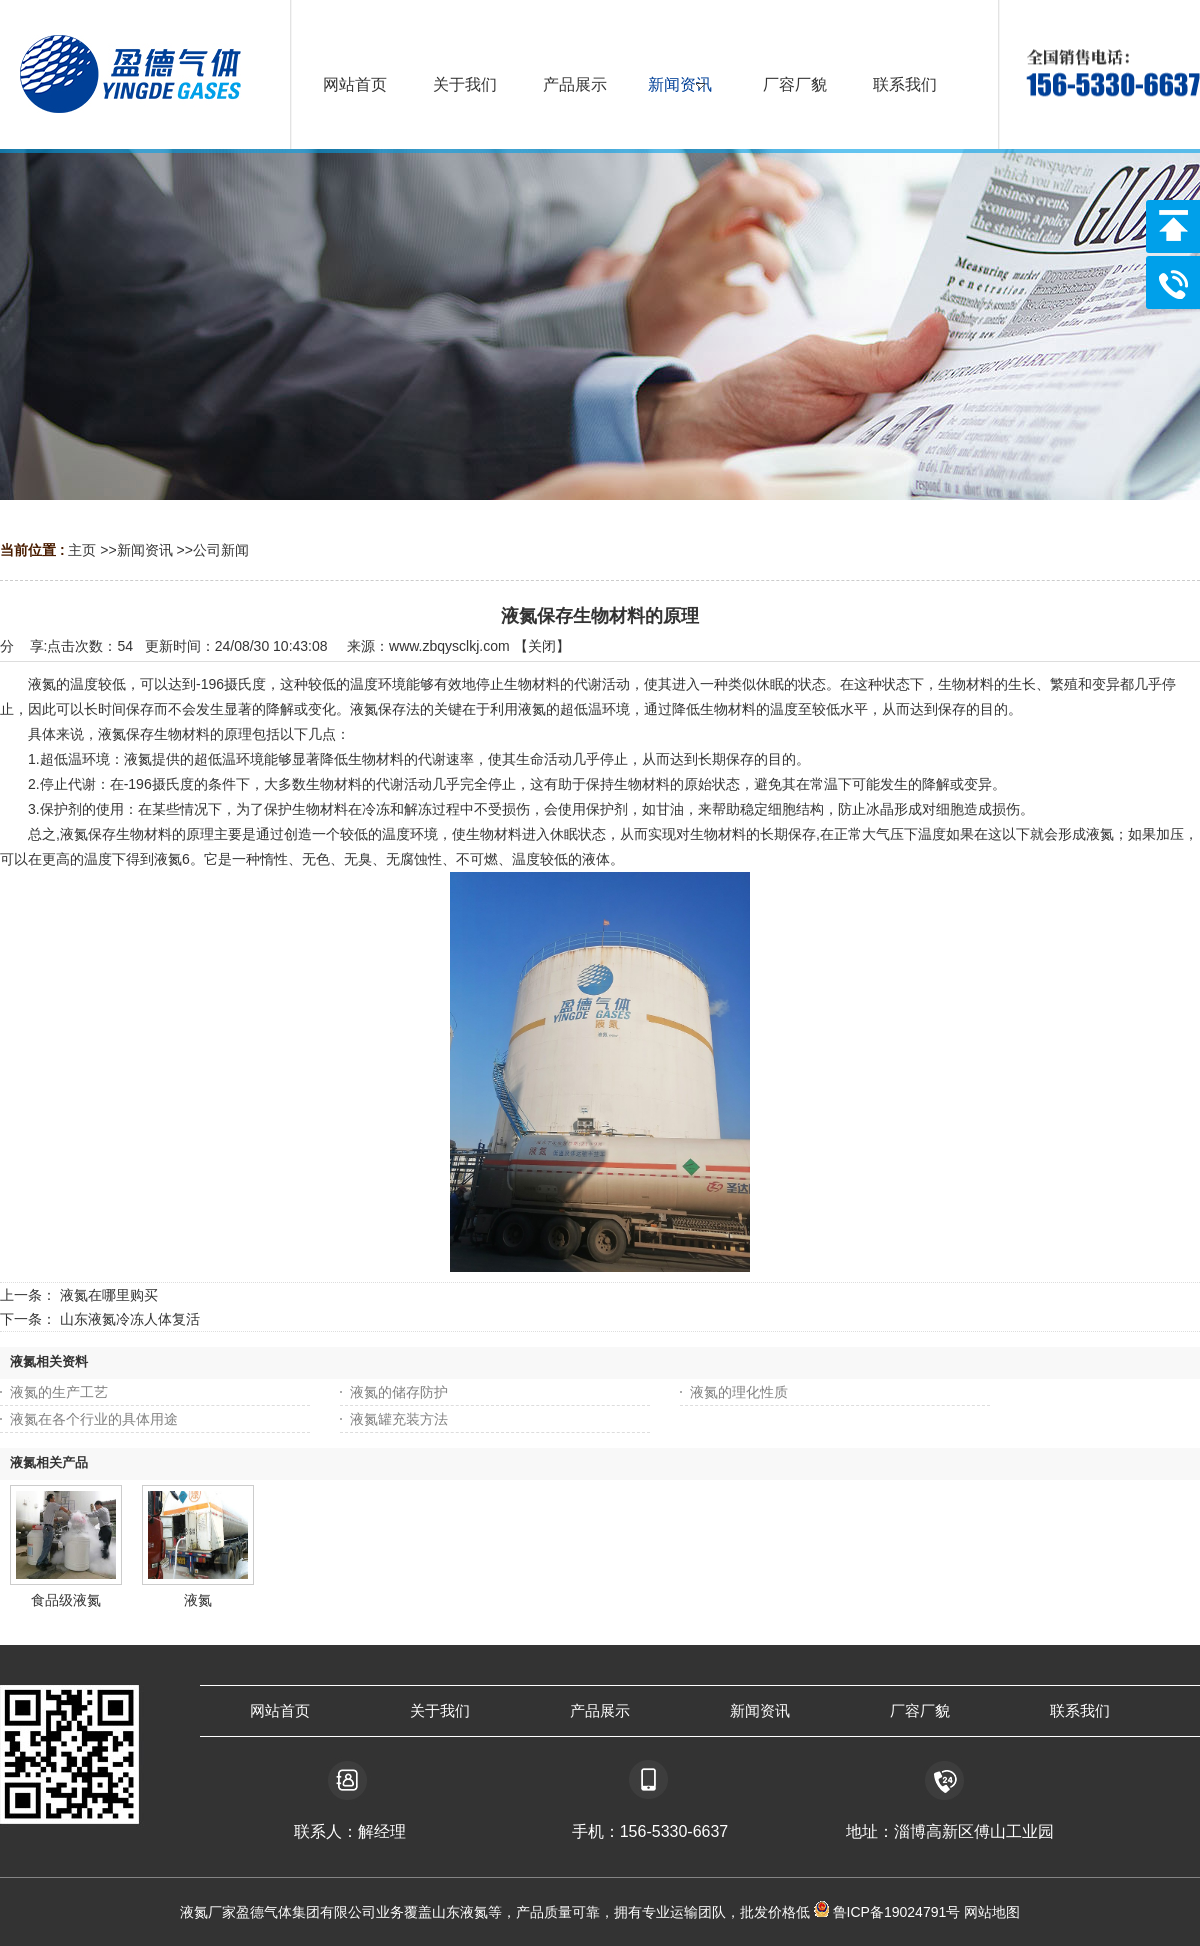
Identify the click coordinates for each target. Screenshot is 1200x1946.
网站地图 (992, 1912)
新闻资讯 (145, 550)
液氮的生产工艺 (59, 1392)
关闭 (542, 646)
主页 (82, 550)
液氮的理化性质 (739, 1392)
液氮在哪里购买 (109, 1295)
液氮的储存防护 (399, 1392)
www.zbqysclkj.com (449, 646)
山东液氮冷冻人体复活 (130, 1319)
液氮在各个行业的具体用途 (94, 1419)
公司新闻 (221, 550)
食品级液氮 (66, 1600)
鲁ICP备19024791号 (895, 1912)
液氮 (198, 1600)
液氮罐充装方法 (399, 1419)
